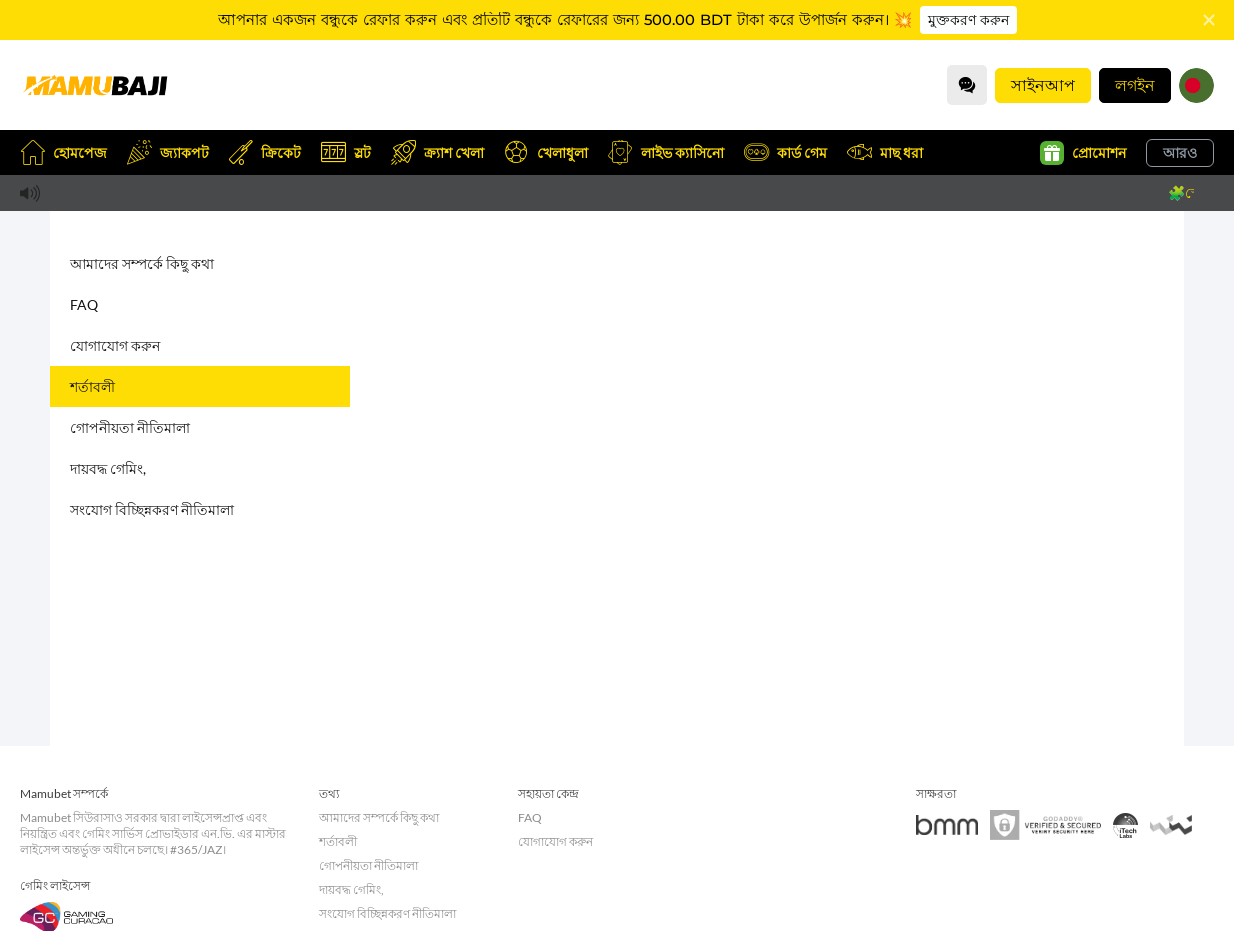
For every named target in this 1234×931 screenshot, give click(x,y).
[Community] (967, 85)
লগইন (1135, 84)
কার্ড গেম (785, 152)
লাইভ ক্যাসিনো (666, 152)
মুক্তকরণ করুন (968, 20)
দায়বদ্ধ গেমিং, (108, 468)
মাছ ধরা (885, 152)
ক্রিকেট (265, 152)
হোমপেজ (63, 152)
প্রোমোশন (1083, 153)
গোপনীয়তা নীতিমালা (130, 427)
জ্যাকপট (168, 152)
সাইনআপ (1043, 84)
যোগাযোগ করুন (115, 345)
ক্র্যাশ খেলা (437, 152)
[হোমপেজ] (95, 85)
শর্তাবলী (92, 386)
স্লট (346, 152)
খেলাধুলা (546, 152)
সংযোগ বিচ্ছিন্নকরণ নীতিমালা (152, 509)
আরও (1180, 152)
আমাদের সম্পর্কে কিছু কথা (142, 263)
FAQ (84, 304)
